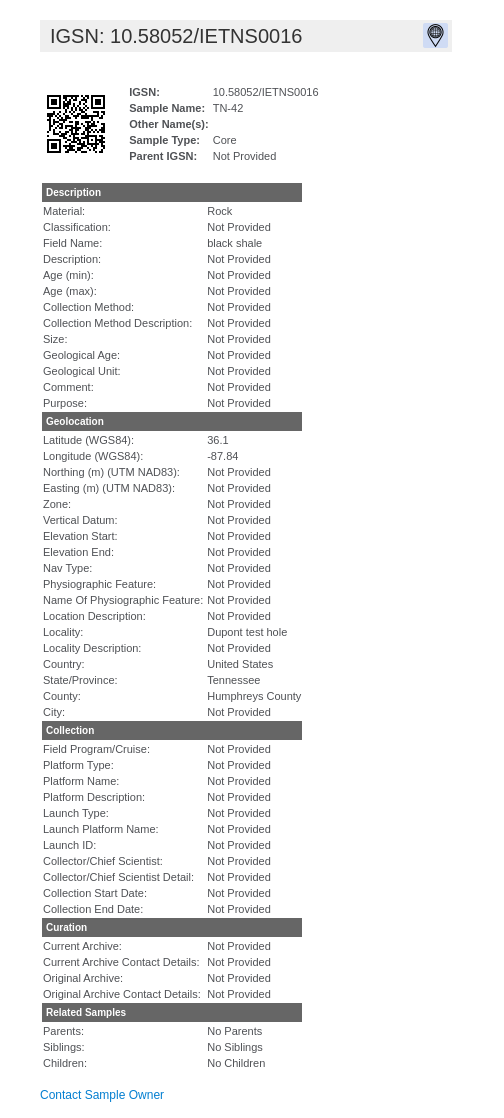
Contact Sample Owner (102, 1095)
